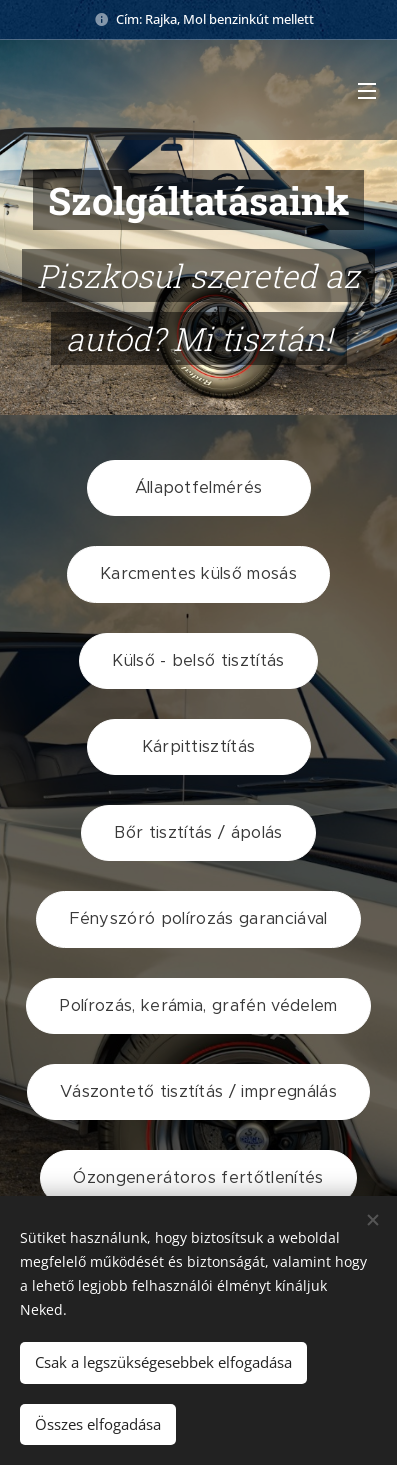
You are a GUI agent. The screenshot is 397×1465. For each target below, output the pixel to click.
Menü (367, 91)
